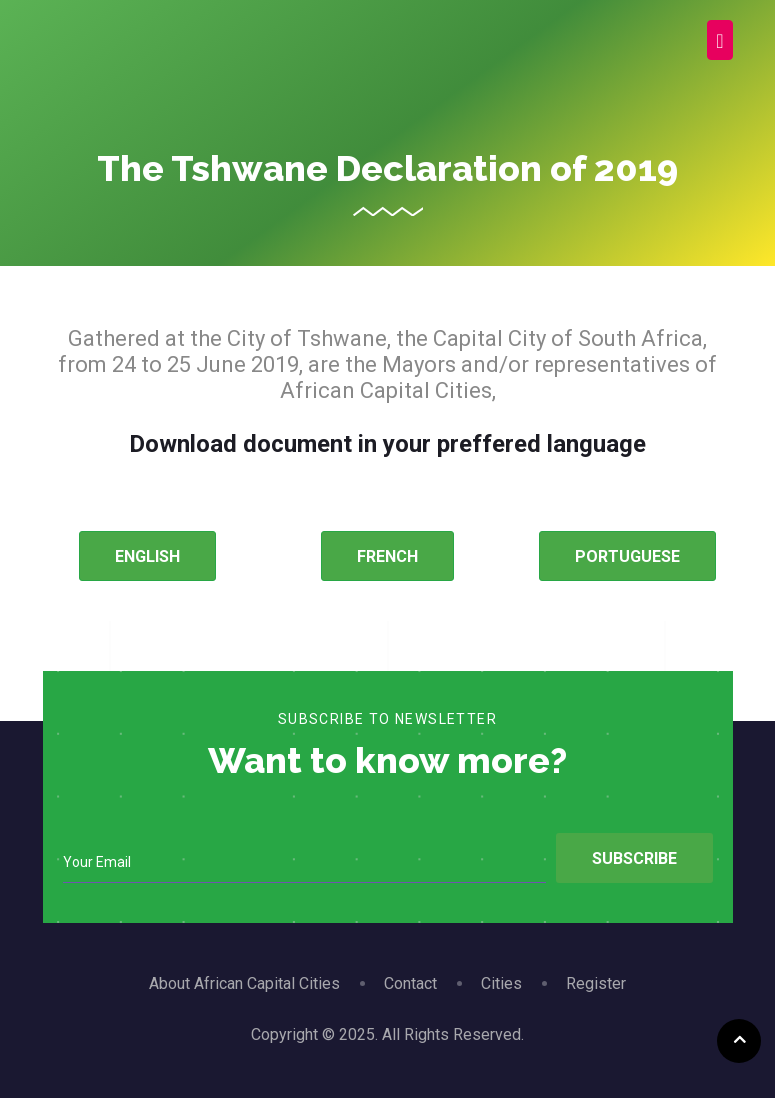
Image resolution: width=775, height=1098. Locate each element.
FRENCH (387, 556)
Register (596, 983)
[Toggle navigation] (719, 40)
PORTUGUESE (627, 556)
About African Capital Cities (244, 983)
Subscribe (634, 858)
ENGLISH (147, 556)
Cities (501, 983)
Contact (410, 983)
